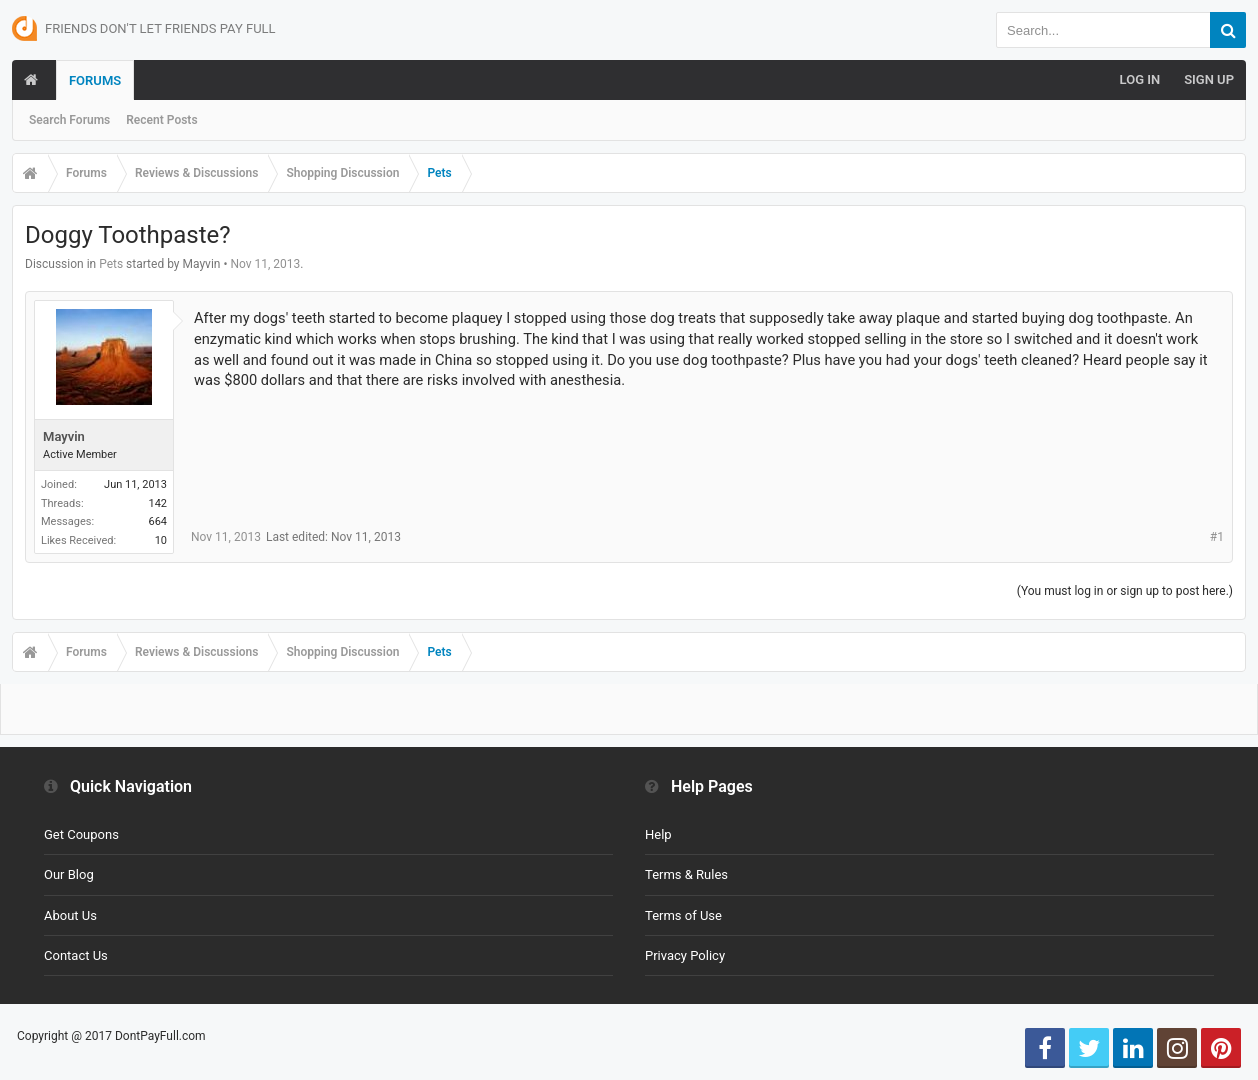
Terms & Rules (686, 874)
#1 (1217, 537)
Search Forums (69, 120)
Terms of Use (683, 915)
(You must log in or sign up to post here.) (1125, 591)
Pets (111, 264)
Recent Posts (161, 120)
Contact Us (76, 955)
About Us (70, 915)
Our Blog (69, 874)
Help (658, 834)
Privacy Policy (685, 955)
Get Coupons (81, 834)
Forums (95, 80)
